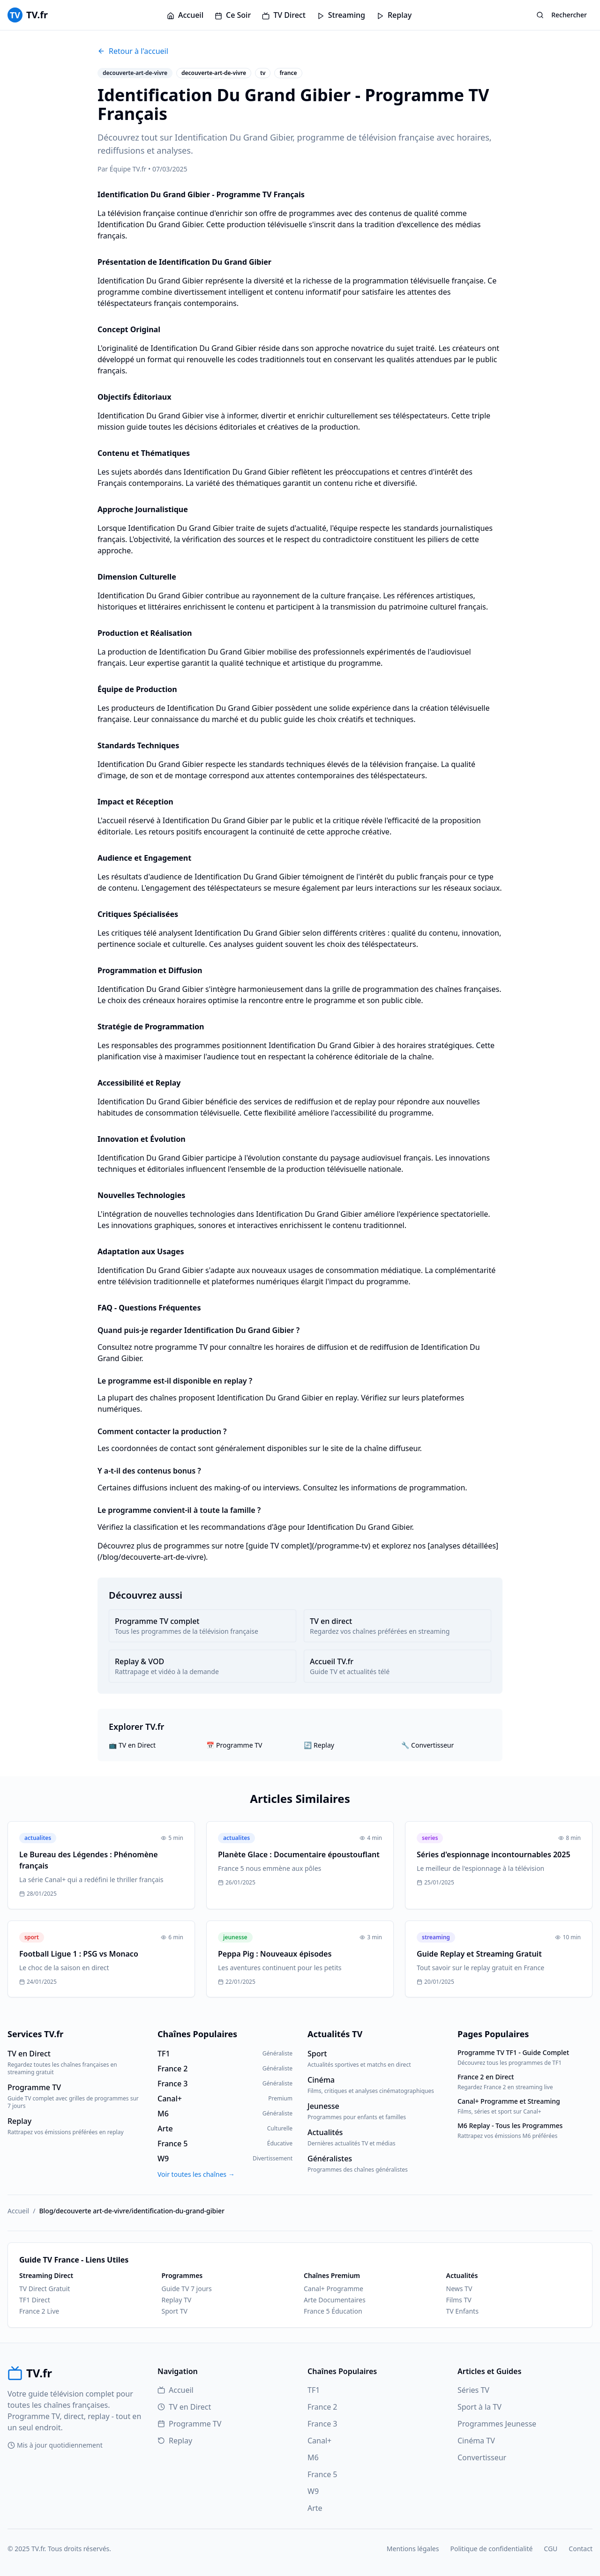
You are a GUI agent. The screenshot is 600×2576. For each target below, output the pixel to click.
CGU (550, 2548)
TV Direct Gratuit (44, 2288)
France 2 (322, 2407)
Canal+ (319, 2440)
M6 (313, 2457)
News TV (459, 2288)
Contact (580, 2548)
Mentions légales (413, 2548)
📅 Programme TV (234, 1745)
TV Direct (284, 15)
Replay (394, 15)
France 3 (322, 2424)
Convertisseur (482, 2457)
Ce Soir (233, 15)
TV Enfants (462, 2311)
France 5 (322, 2474)
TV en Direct (184, 2407)
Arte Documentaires (335, 2299)
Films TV (459, 2299)
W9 (313, 2491)
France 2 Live (39, 2311)
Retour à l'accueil (133, 51)
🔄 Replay (319, 1745)
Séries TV (473, 2390)
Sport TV (175, 2311)
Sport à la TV (480, 2407)
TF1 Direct (34, 2299)
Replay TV (177, 2299)
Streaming (341, 15)
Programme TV (189, 2424)
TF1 (314, 2390)
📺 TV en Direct (132, 1745)
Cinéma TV (476, 2440)
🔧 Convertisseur (427, 1745)
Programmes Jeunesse (497, 2424)
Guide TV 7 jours (187, 2288)
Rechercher (561, 14)
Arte (315, 2508)
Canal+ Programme (333, 2288)
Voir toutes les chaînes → (196, 2174)
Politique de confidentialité (491, 2548)
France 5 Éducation (333, 2311)
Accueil (185, 15)
